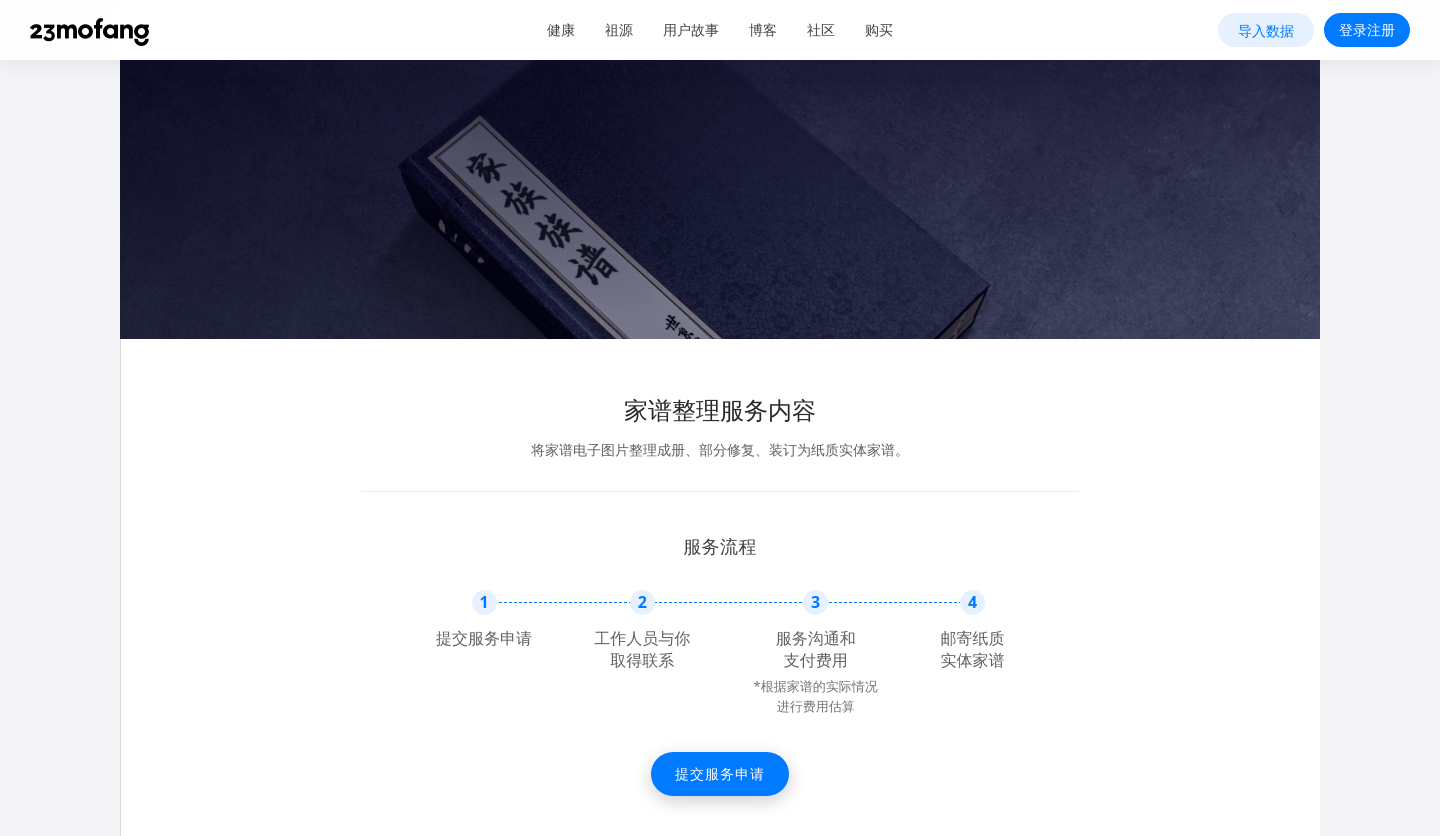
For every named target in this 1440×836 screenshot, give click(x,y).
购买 (879, 29)
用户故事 (691, 29)
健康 (561, 29)
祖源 (619, 29)
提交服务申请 (720, 773)
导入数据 (1266, 30)
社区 (821, 29)
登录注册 (1367, 29)
